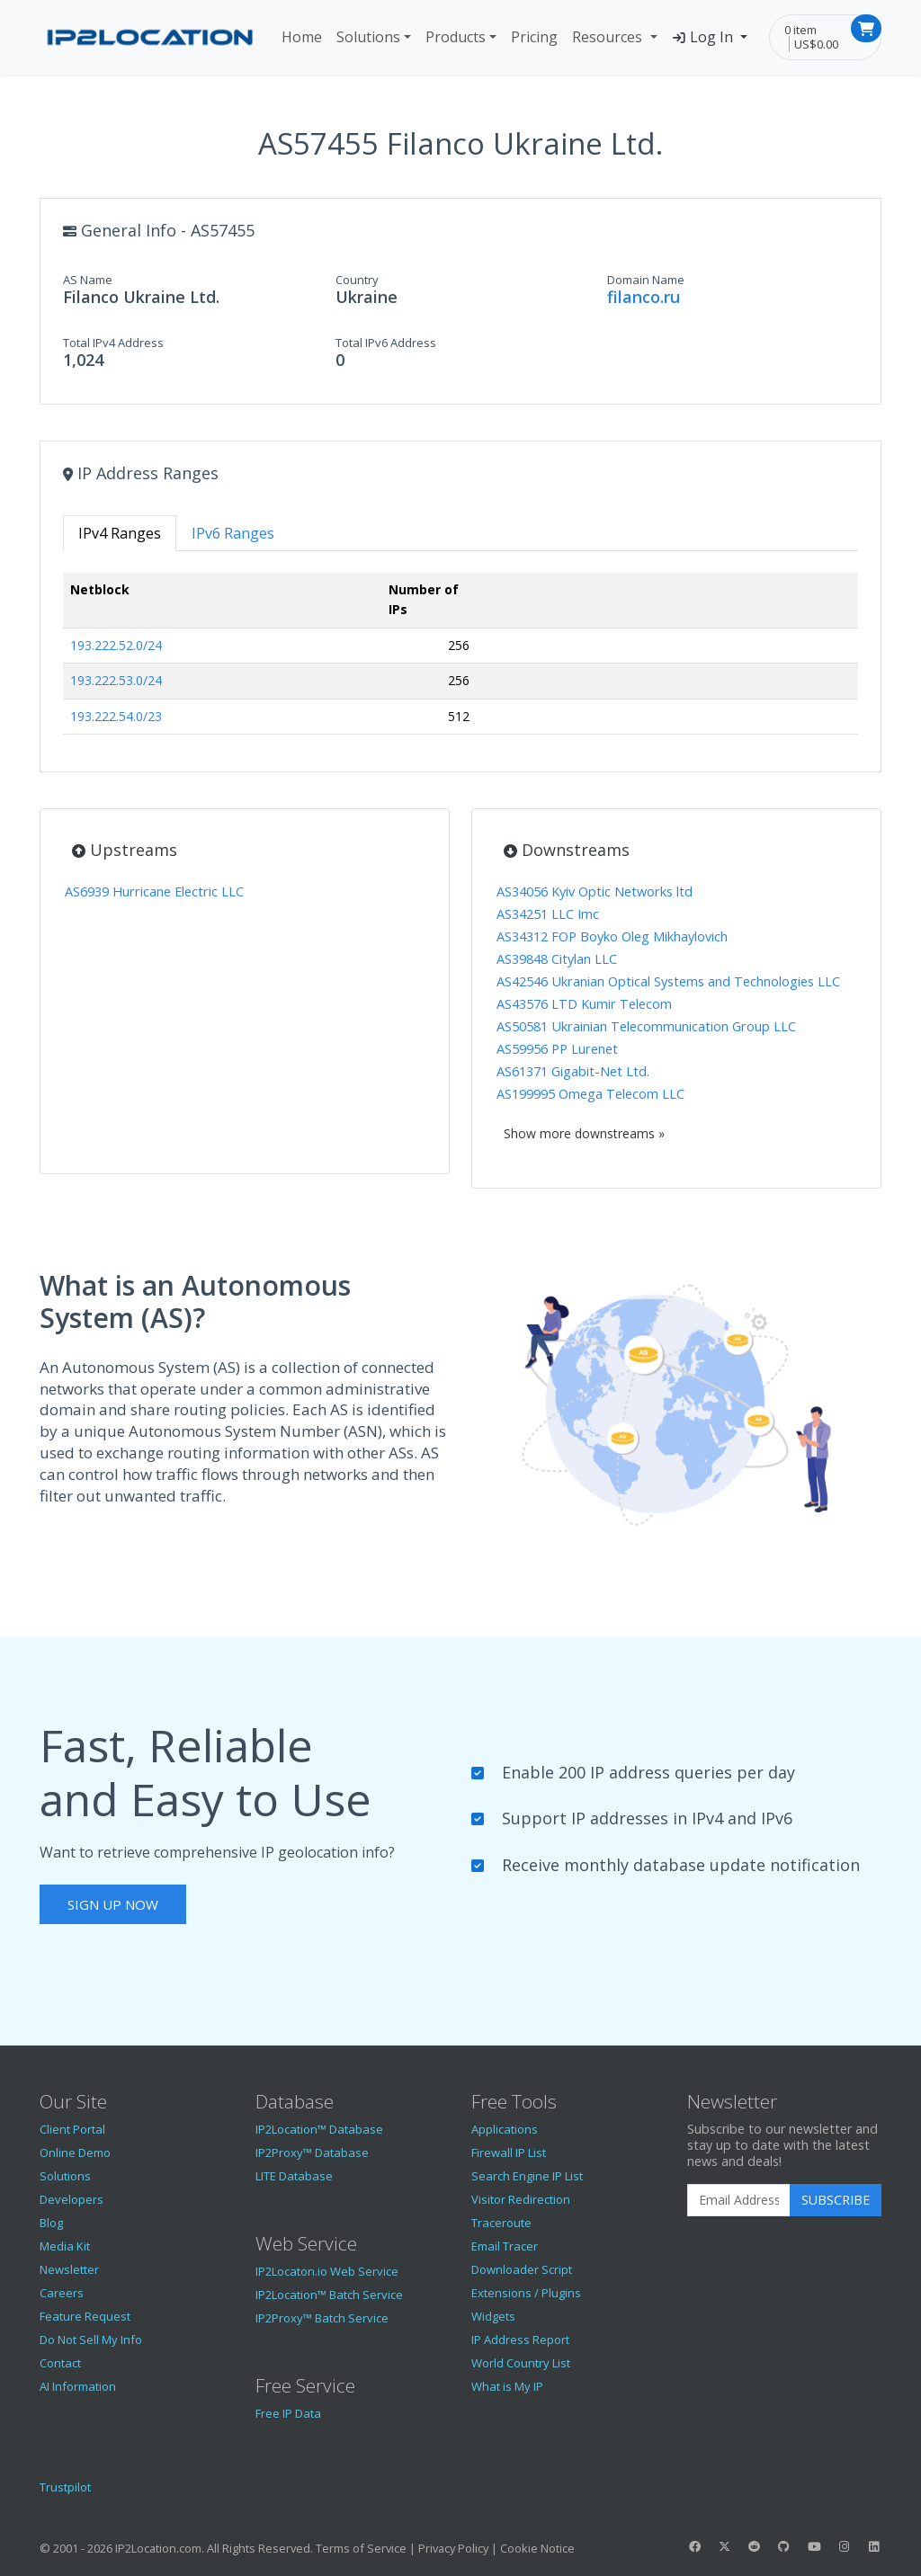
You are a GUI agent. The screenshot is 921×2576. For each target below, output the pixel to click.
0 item (800, 29)
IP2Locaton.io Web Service (326, 2271)
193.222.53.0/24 (116, 680)
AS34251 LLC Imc (547, 914)
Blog (51, 2223)
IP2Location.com (158, 2548)
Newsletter (69, 2269)
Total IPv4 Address (113, 342)
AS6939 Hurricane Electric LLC (154, 891)
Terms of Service (361, 2548)
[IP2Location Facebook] (694, 2546)
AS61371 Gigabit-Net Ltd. (572, 1071)
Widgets (493, 2316)
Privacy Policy (453, 2548)
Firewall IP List (508, 2152)
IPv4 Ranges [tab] (119, 533)
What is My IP (507, 2386)
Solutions (368, 37)
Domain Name (645, 280)
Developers (71, 2199)
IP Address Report (520, 2339)
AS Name (87, 280)
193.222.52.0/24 (116, 645)
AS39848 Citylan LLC (556, 958)
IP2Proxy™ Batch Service (322, 2318)
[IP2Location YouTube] (814, 2546)
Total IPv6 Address (385, 342)
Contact (60, 2363)
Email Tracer (504, 2246)
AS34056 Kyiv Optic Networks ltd (594, 891)
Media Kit (65, 2246)
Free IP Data (288, 2413)
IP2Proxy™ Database (312, 2152)
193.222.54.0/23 (116, 716)
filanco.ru (643, 297)
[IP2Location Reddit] (754, 2546)
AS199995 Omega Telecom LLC (590, 1093)
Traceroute (501, 2223)
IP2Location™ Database (319, 2129)
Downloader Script (521, 2269)
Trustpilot (65, 2487)
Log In (705, 37)
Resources (609, 37)
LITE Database (294, 2176)
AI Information (78, 2386)
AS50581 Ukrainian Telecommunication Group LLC (646, 1026)
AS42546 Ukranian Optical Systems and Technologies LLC (668, 981)
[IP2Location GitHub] (784, 2546)
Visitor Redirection (520, 2199)
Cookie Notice (537, 2548)
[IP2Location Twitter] (724, 2546)
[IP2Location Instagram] (843, 2546)
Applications (504, 2129)
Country (357, 280)
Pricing (534, 37)
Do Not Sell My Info (91, 2339)
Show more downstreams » (584, 1133)
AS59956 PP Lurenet (557, 1048)
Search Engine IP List (527, 2176)
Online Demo (75, 2152)
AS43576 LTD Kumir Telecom (584, 1003)
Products (455, 37)
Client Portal (72, 2129)
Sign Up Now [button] (112, 1904)
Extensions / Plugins (526, 2293)
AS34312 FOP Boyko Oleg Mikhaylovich (612, 936)
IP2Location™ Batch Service (329, 2294)
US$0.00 (816, 44)
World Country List (520, 2363)
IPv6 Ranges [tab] (233, 533)
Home (302, 37)
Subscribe (835, 2199)
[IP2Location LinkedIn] (874, 2546)
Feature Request (85, 2316)
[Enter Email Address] (739, 2200)
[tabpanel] (460, 661)
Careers (62, 2293)
